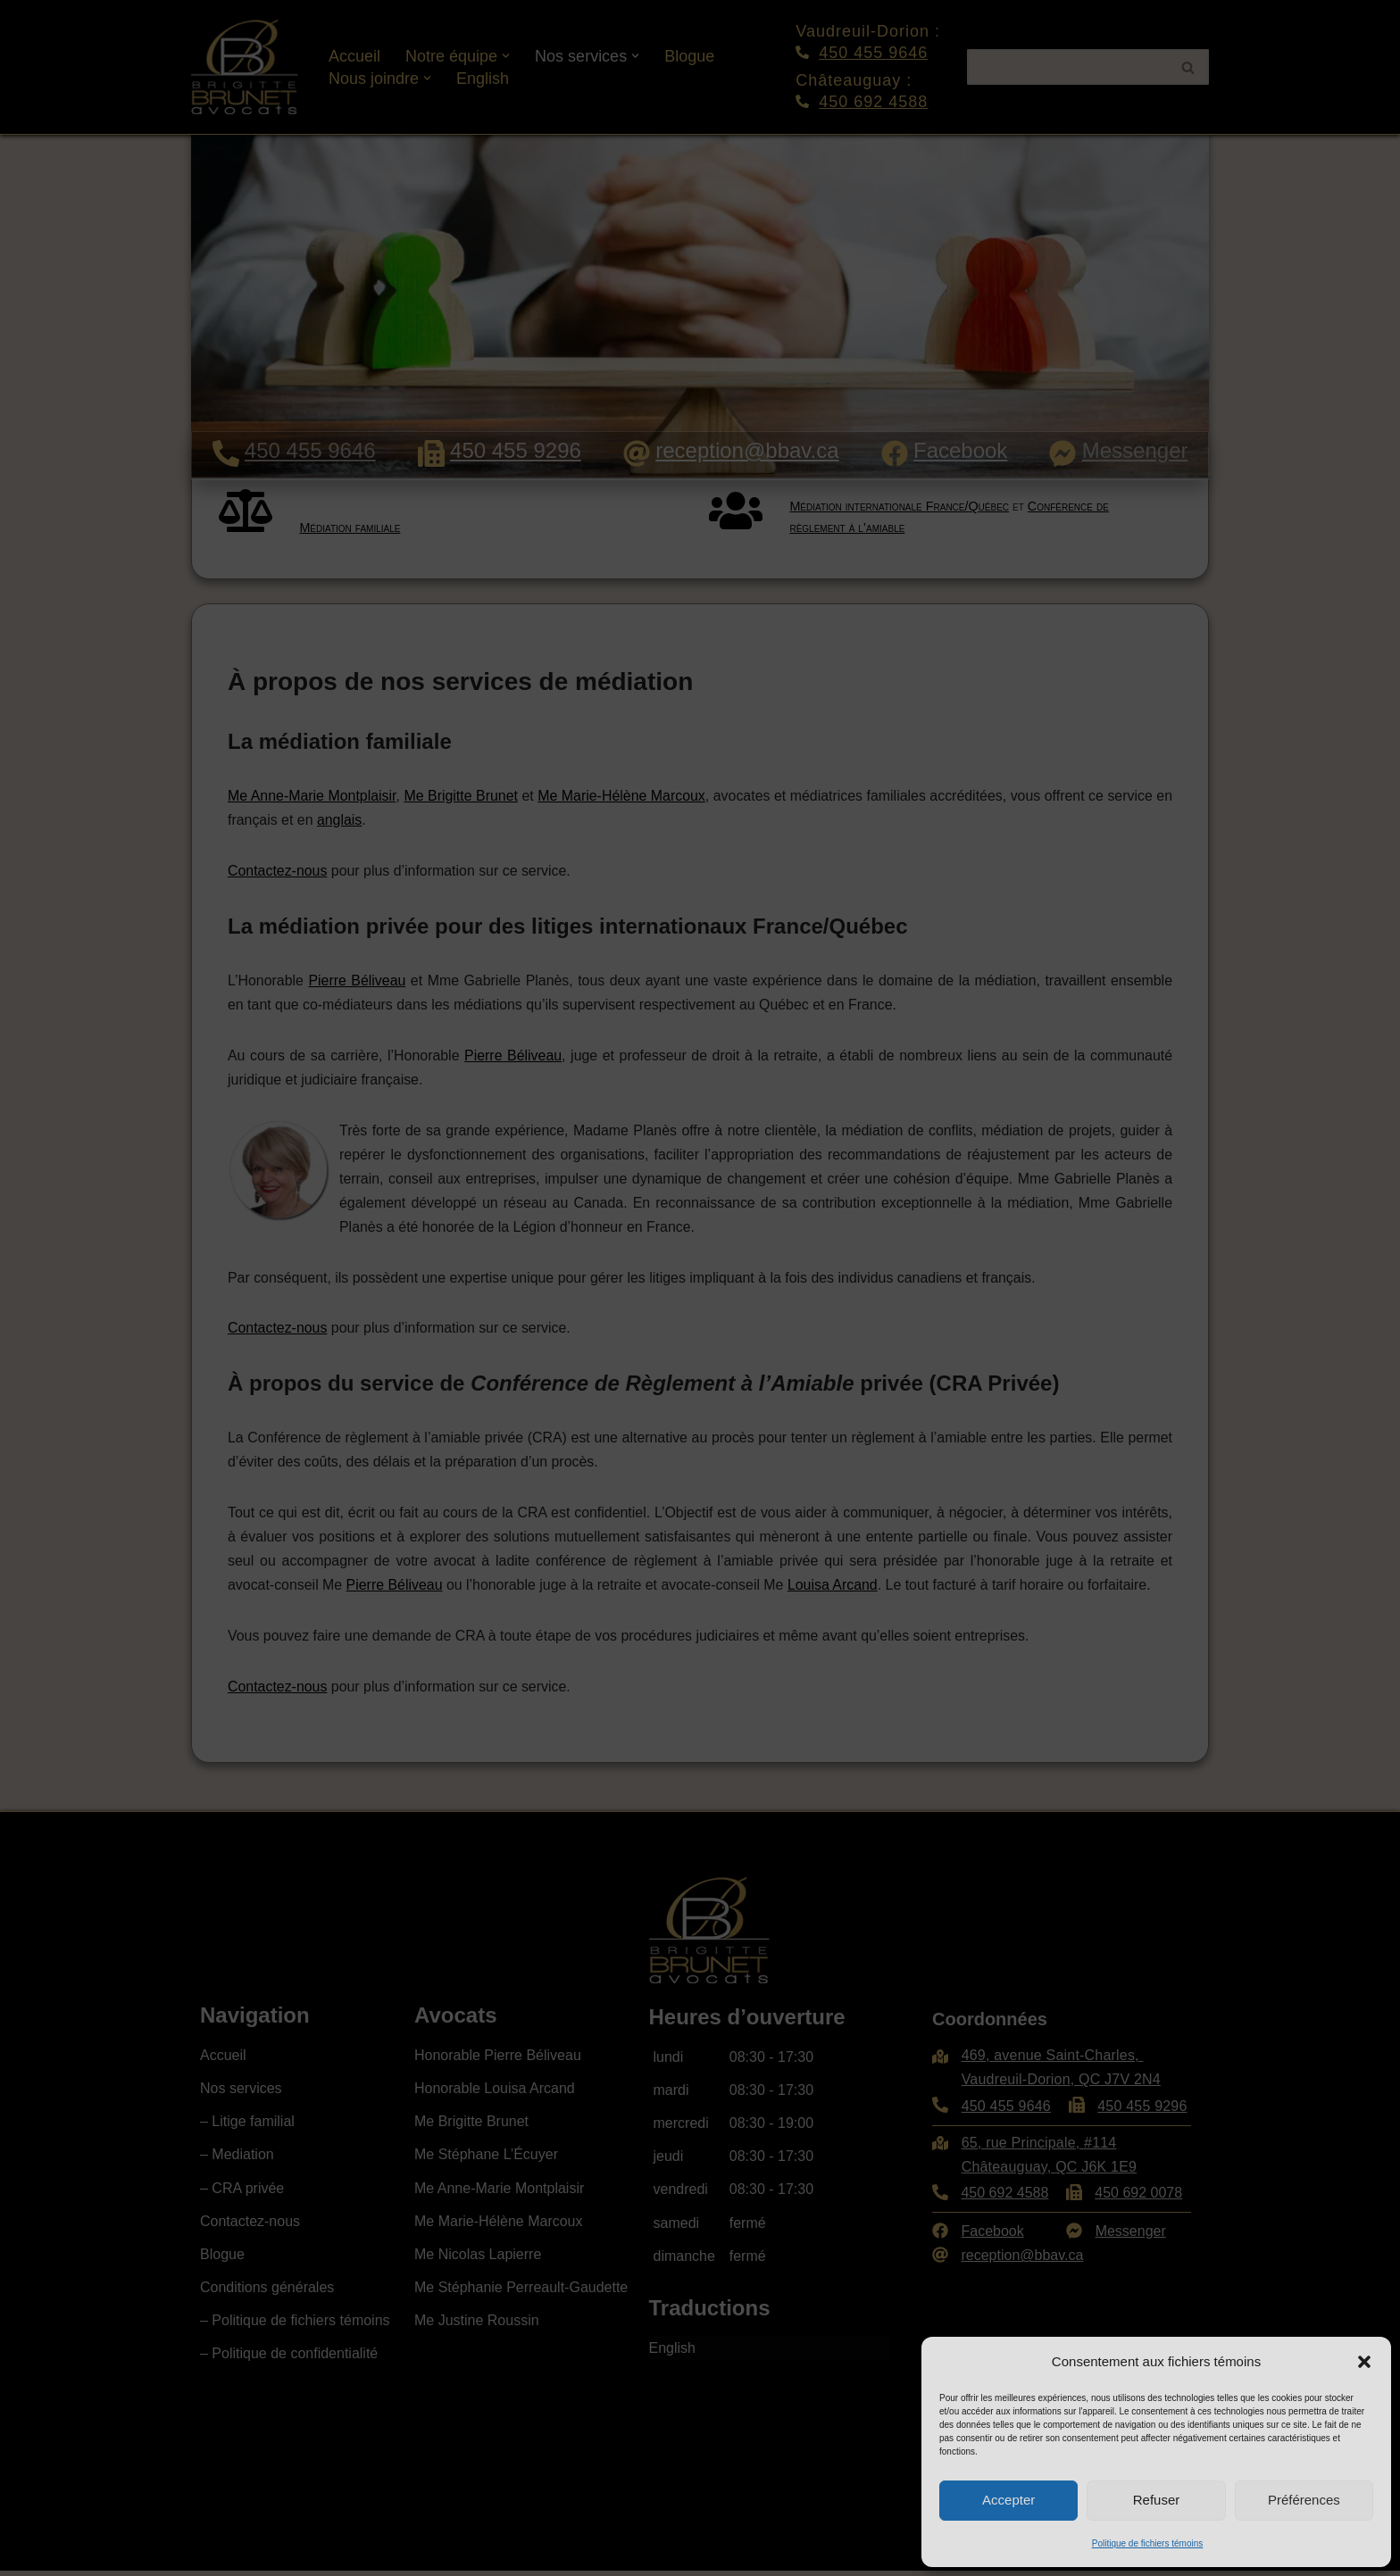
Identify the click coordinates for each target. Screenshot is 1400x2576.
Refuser (1156, 2499)
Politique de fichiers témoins (1148, 2543)
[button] (1364, 2362)
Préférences (1304, 2499)
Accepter (1008, 2499)
